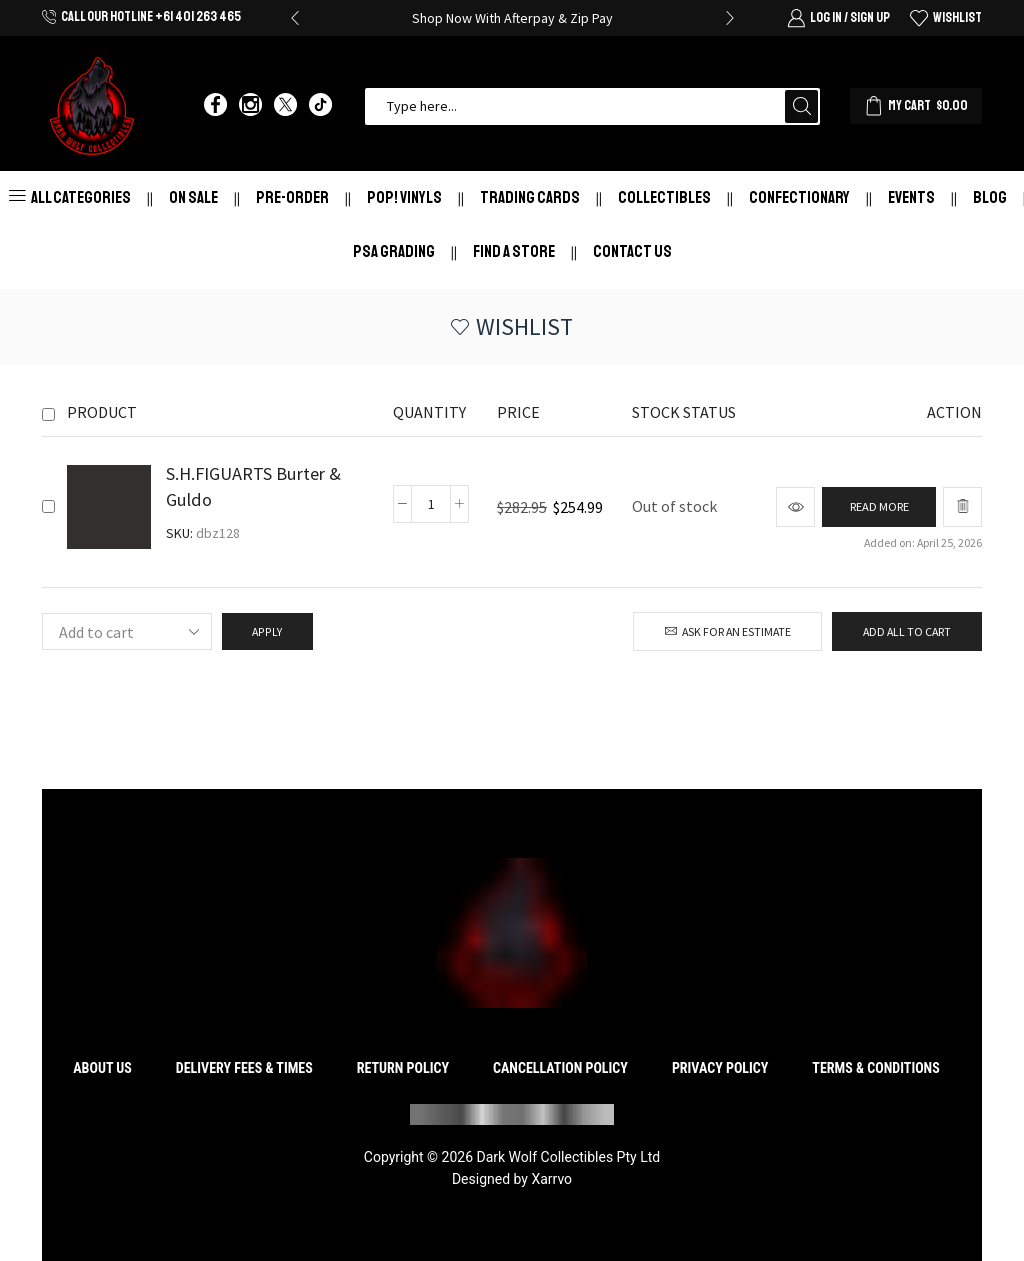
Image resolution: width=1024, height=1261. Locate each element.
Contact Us (632, 251)
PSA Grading (394, 251)
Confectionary (799, 197)
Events (911, 197)
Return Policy (403, 1068)
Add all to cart (907, 631)
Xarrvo (551, 1179)
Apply (267, 631)
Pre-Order (292, 197)
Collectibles (664, 197)
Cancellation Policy (560, 1068)
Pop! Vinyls (404, 197)
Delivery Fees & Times (244, 1068)
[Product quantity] (429, 504)
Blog (990, 197)
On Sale (193, 197)
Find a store (514, 251)
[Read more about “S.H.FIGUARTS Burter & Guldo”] (876, 507)
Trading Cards (530, 197)
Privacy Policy (720, 1068)
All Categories (70, 197)
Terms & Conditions (875, 1068)
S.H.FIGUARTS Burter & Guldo (253, 486)
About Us (102, 1068)
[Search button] (801, 106)
